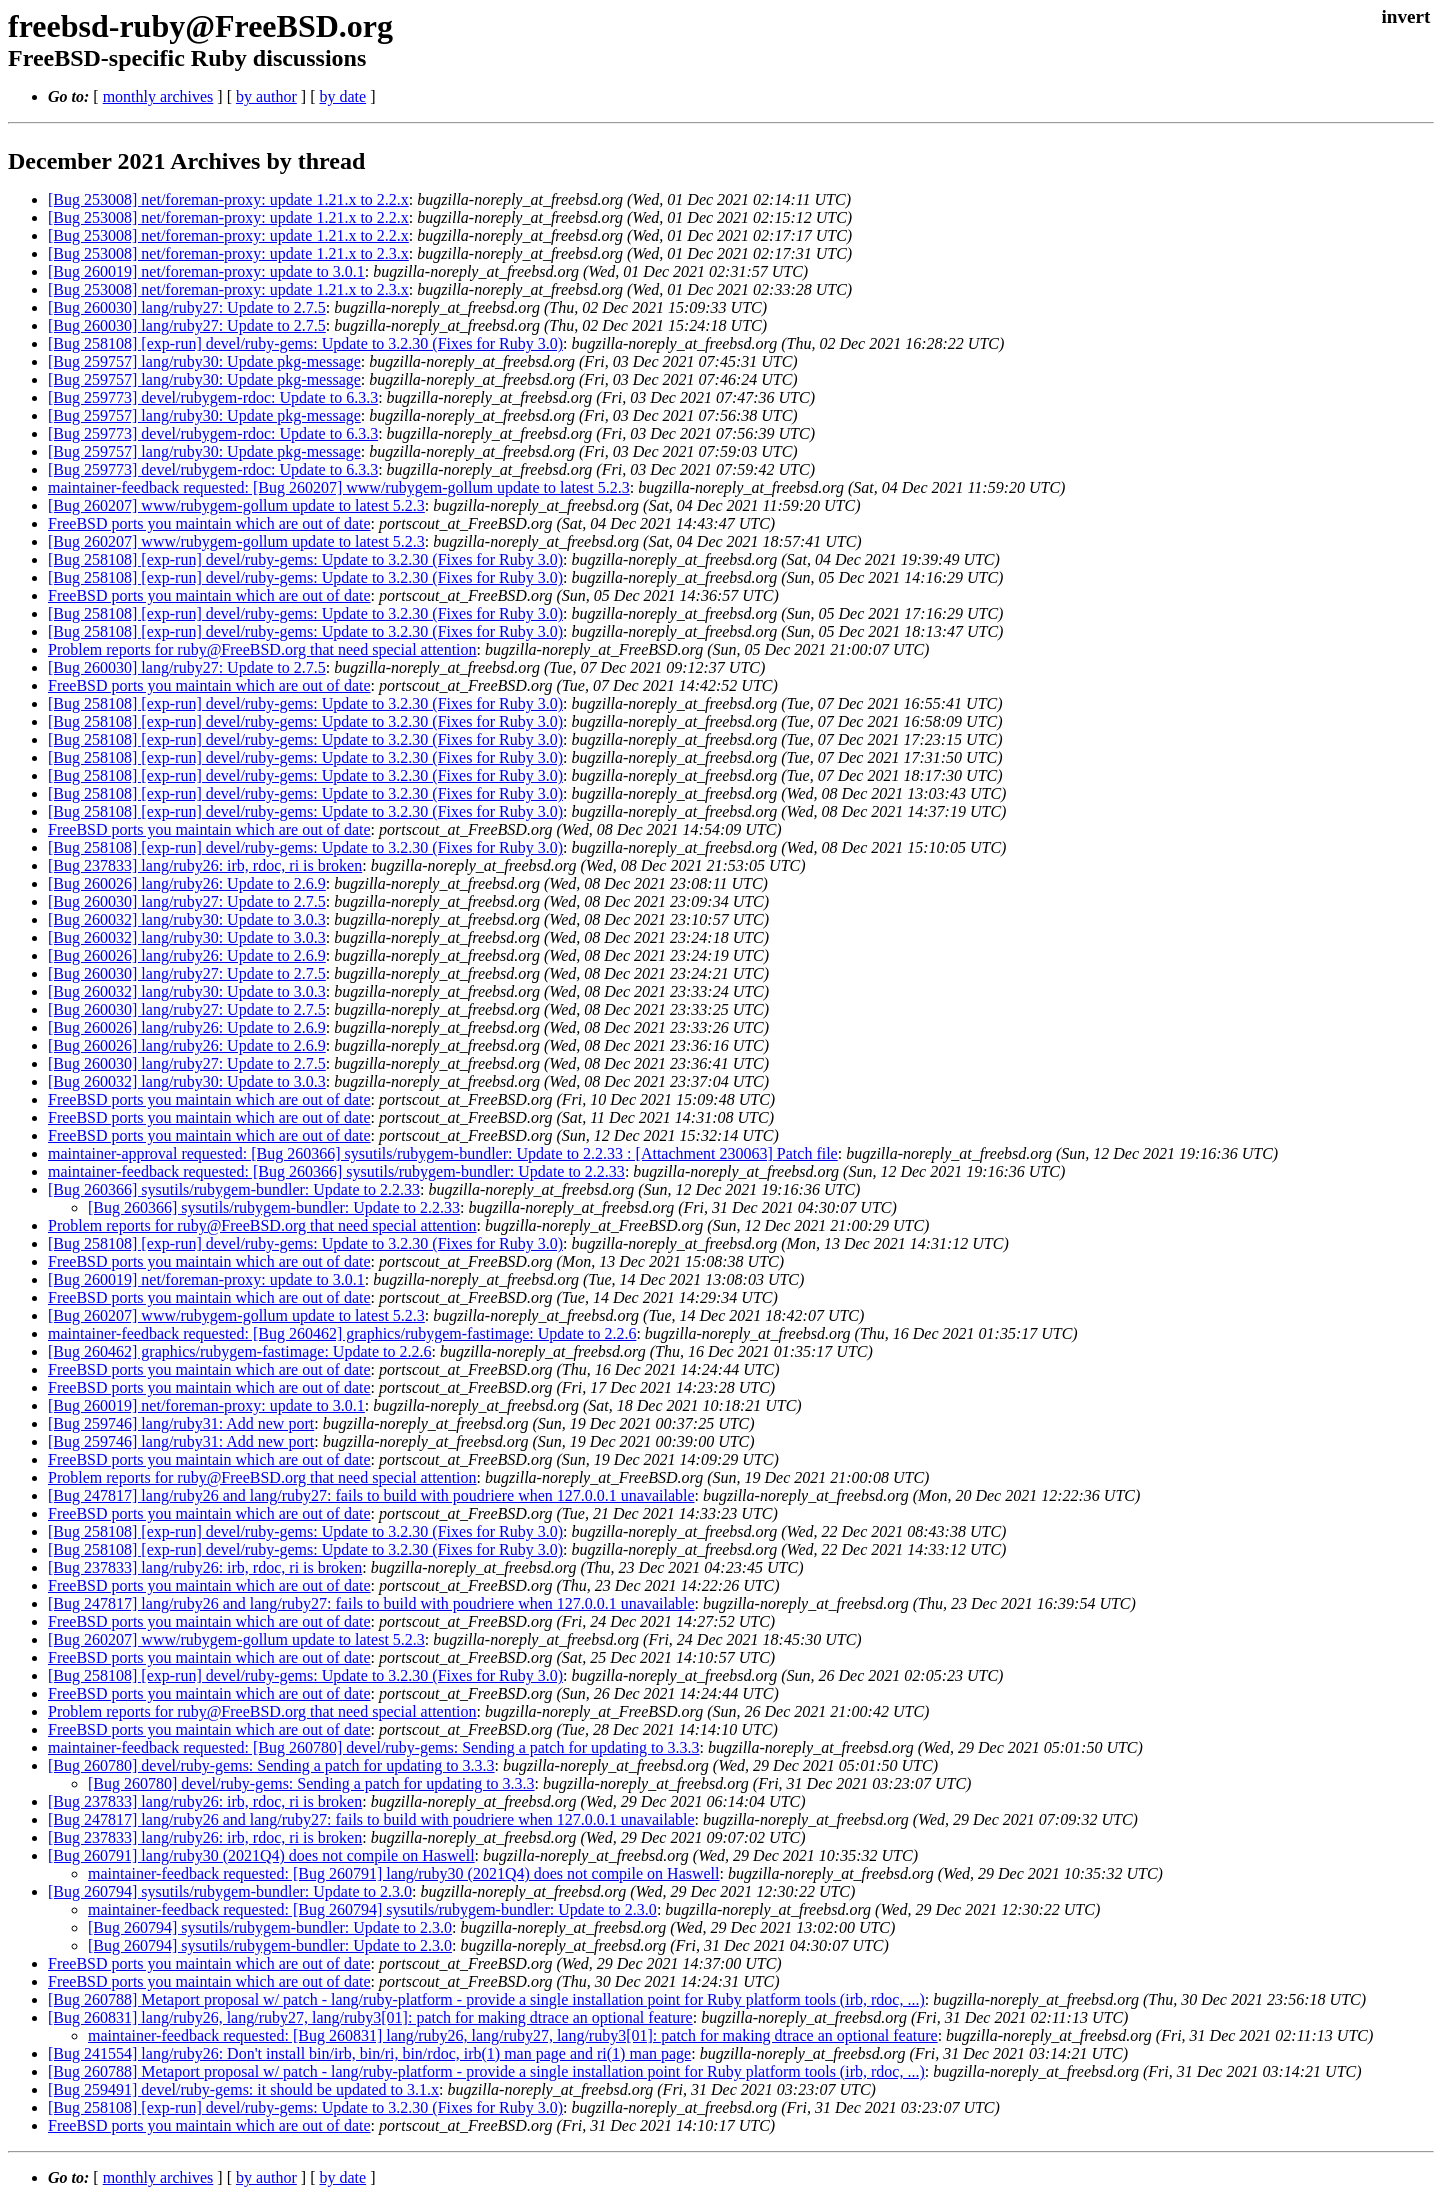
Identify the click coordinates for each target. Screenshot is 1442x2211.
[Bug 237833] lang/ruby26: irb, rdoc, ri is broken (205, 865)
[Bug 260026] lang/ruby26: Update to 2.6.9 (187, 883)
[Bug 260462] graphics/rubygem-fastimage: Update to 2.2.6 (239, 1351)
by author (266, 96)
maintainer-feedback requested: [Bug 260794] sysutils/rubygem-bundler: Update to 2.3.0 (372, 1909)
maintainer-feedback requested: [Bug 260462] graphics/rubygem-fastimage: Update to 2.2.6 (342, 1333)
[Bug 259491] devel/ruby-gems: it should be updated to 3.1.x (243, 2089)
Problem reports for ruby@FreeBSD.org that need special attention (262, 649)
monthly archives (158, 96)
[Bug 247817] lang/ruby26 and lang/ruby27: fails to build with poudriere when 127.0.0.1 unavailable (371, 1495)
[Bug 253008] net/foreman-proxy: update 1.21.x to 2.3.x (228, 253)
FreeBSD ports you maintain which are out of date (209, 523)
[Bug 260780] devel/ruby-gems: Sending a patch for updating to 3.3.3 (271, 1765)
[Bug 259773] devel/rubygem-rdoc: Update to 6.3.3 (213, 397)
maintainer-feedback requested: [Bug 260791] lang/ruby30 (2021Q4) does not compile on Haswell (404, 1873)
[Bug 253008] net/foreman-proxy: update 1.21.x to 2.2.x (228, 199)
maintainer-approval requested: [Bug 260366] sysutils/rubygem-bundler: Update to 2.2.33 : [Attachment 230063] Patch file (443, 1153)
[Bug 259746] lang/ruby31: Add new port (181, 1423)
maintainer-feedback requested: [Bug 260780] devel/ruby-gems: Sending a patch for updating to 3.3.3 (374, 1747)
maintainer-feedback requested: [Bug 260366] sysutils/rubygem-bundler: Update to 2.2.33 (336, 1171)
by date (342, 96)
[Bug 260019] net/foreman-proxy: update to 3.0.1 (206, 271)
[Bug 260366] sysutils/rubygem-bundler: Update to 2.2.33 (234, 1189)
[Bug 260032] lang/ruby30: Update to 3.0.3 (187, 919)
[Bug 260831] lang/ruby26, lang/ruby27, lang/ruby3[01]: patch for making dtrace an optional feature (370, 2017)
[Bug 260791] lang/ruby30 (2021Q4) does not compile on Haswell (261, 1855)
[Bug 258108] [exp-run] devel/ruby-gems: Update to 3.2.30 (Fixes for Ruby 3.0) (305, 343)
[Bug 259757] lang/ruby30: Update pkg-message (204, 361)
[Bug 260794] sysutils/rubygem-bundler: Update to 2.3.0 (230, 1891)
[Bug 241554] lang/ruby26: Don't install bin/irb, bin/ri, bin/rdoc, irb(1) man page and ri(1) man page (369, 2053)
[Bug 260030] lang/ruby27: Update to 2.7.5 (187, 307)
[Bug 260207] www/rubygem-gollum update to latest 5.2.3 (236, 505)
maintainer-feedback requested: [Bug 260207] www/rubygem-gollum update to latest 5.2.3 (339, 487)
